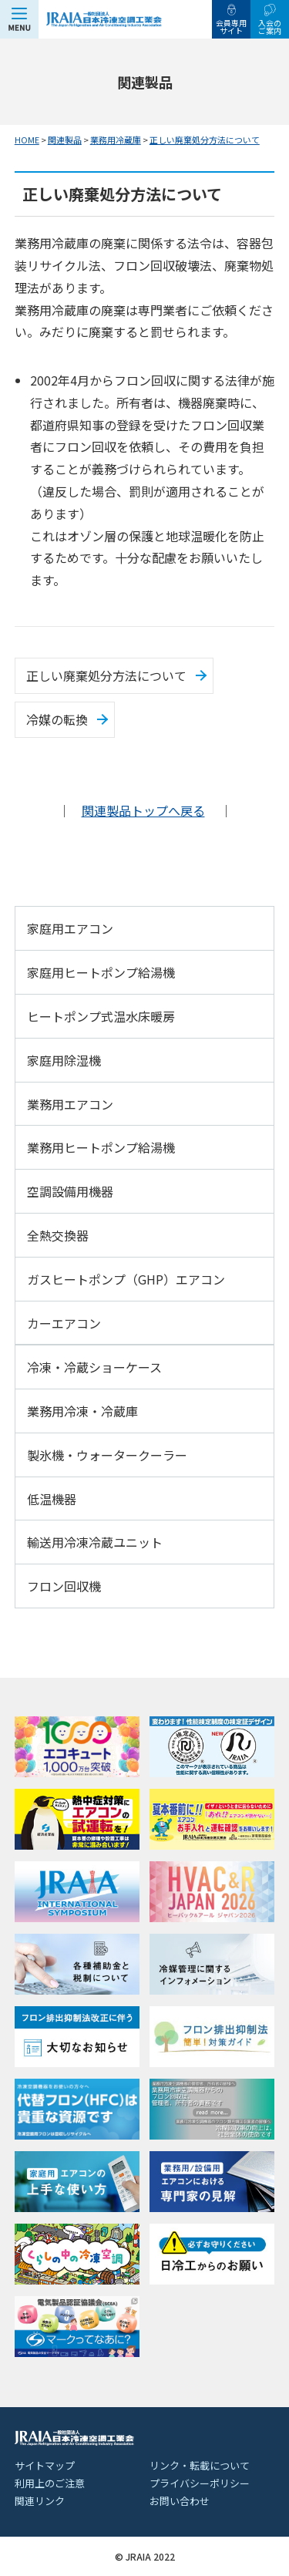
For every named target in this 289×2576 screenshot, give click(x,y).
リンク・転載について (200, 2465)
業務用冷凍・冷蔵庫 (82, 1411)
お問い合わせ (180, 2501)
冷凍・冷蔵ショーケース (94, 1367)
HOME (27, 139)
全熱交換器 (58, 1235)
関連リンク (40, 2501)
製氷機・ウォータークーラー (107, 1455)
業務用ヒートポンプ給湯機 (101, 1147)
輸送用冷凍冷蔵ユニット (95, 1542)
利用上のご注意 (50, 2483)
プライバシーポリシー (200, 2483)
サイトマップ (45, 2465)
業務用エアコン (70, 1104)
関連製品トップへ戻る (143, 810)
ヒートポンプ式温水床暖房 (101, 1016)
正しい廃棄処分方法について (205, 139)
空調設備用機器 (70, 1191)
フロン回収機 (64, 1586)
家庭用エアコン (70, 928)
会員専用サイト (231, 26)
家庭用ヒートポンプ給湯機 (101, 972)
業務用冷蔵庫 (115, 139)
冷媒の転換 (57, 719)
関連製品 (65, 139)
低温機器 (51, 1499)
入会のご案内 (269, 26)
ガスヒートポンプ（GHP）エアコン (126, 1279)
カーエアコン (64, 1323)
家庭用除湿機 (64, 1060)
